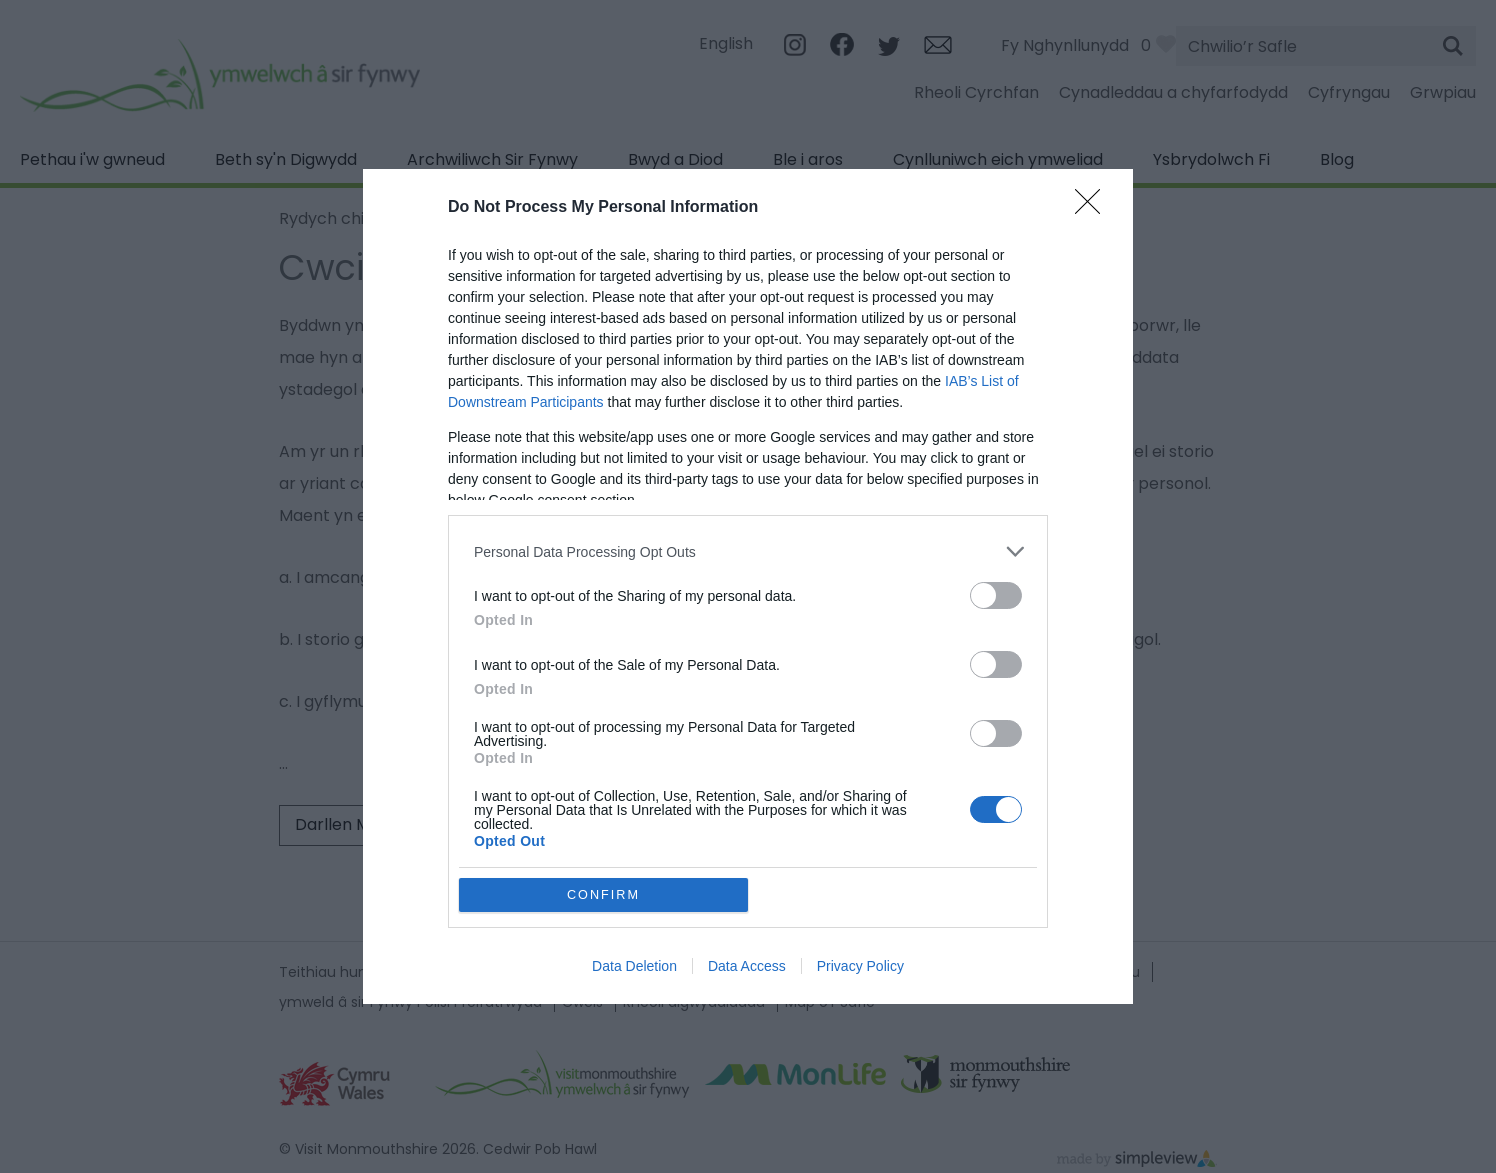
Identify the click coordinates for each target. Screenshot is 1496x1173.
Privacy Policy (860, 966)
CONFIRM (603, 894)
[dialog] (748, 586)
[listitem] (748, 551)
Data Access (747, 966)
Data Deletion (634, 966)
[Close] (1094, 208)
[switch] (996, 595)
